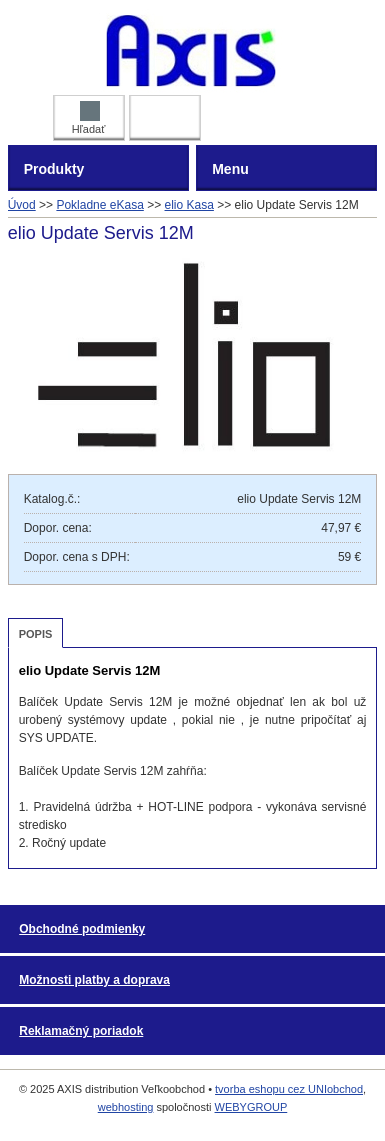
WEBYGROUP (251, 1107)
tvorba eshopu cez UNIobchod (289, 1089)
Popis (36, 634)
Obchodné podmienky (82, 929)
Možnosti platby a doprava (94, 980)
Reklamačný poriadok (81, 1031)
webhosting (126, 1107)
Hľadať (89, 118)
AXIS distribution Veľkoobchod (192, 50)
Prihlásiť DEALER (164, 114)
